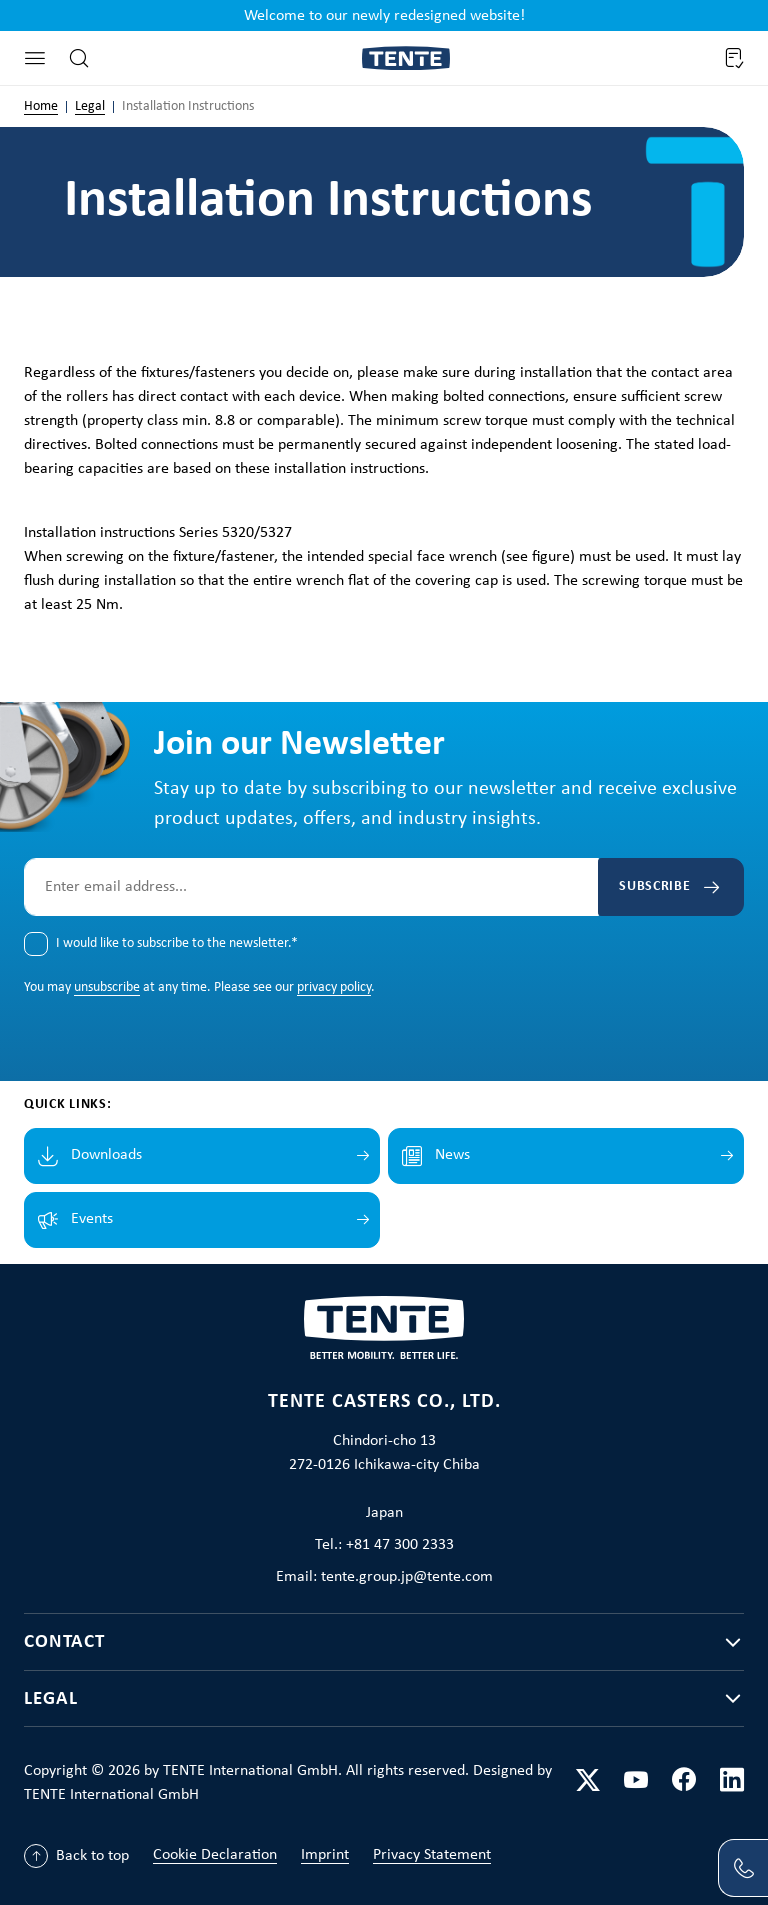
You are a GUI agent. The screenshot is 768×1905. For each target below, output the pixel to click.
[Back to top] (76, 1856)
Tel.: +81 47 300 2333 (384, 1544)
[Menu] (35, 58)
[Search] (79, 58)
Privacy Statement (432, 1855)
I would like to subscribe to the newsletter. (177, 942)
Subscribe (643, 885)
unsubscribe (107, 986)
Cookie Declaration (215, 1855)
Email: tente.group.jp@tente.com (384, 1576)
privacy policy (334, 986)
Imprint (325, 1855)
